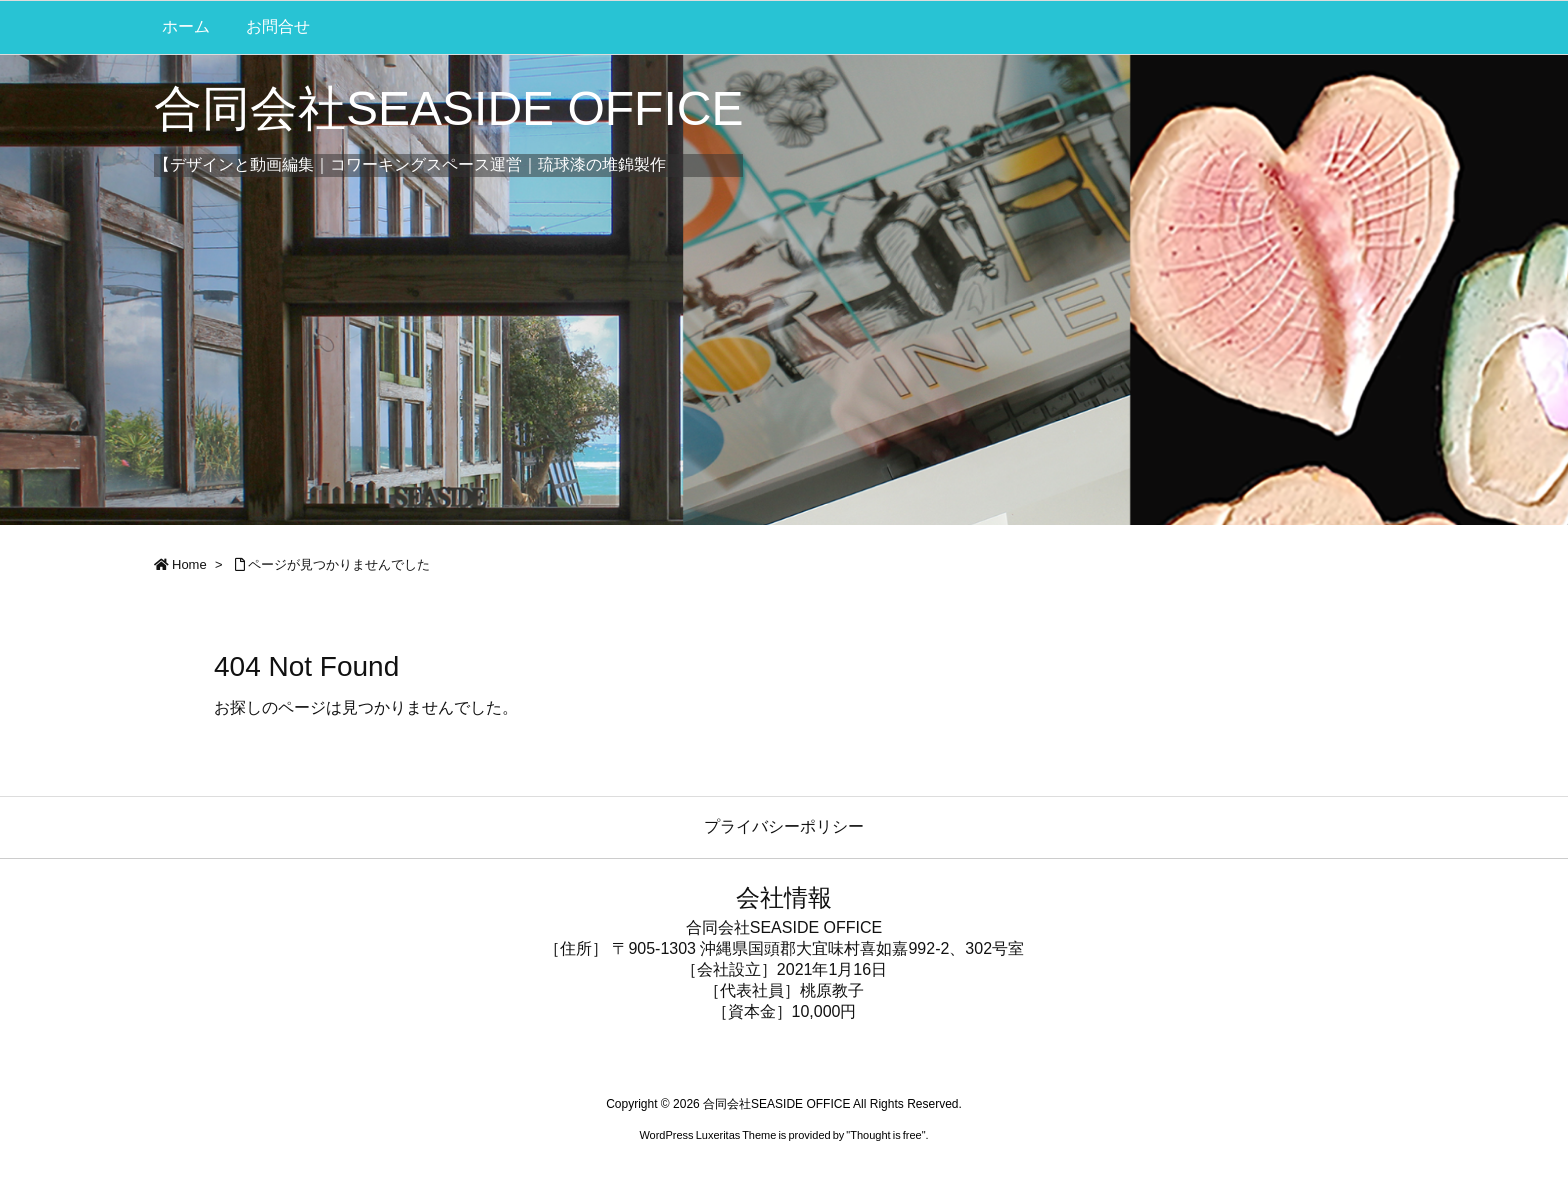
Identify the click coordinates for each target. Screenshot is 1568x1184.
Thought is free (885, 1135)
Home (189, 564)
